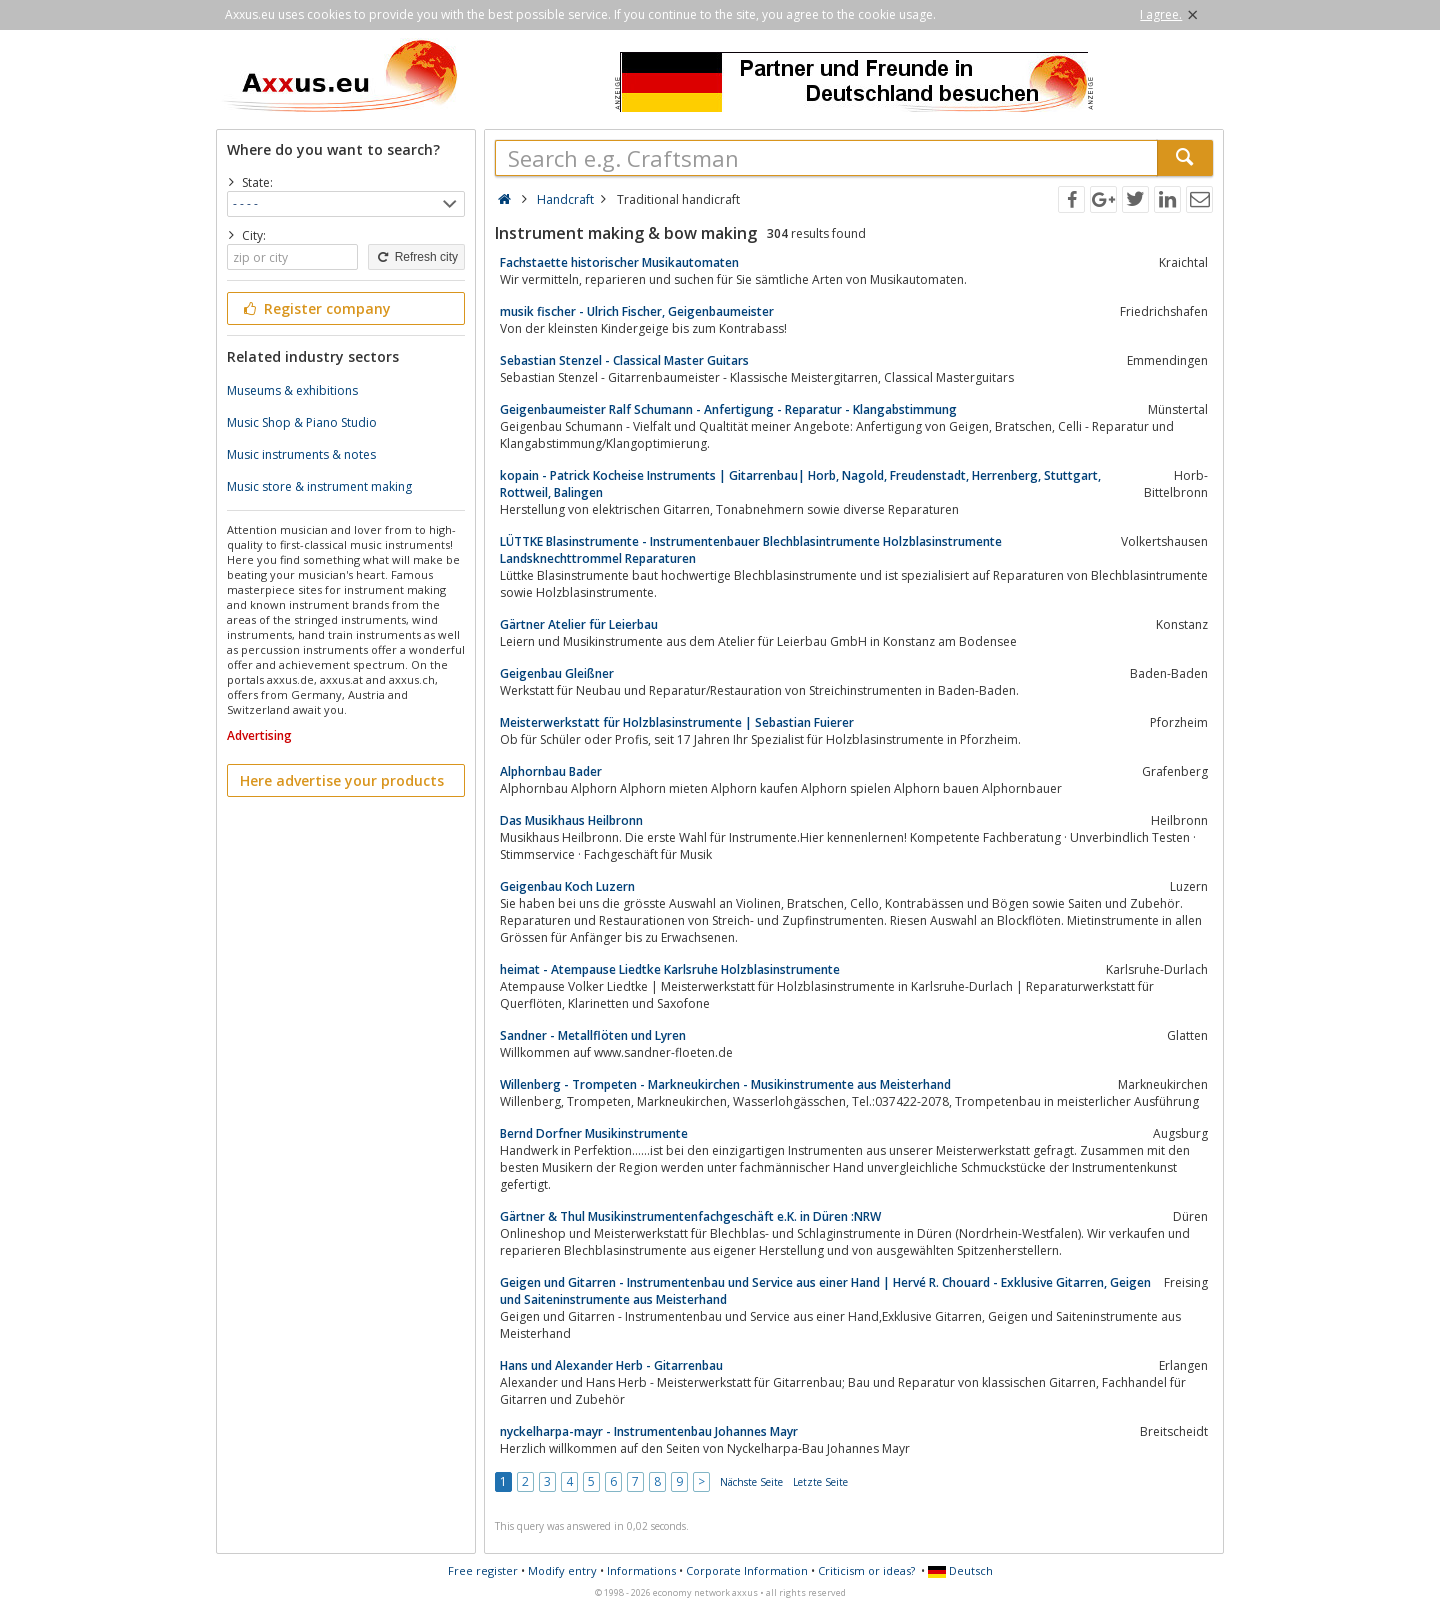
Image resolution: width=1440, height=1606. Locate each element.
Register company (315, 308)
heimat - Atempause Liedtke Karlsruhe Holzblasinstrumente (670, 969)
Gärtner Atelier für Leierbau (579, 624)
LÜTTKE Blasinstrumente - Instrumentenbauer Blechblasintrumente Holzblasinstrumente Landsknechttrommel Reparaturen (751, 550)
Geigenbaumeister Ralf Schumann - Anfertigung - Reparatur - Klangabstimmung (728, 409)
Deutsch (960, 1570)
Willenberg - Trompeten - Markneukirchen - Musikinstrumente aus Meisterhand (725, 1084)
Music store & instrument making (319, 486)
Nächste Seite (751, 1482)
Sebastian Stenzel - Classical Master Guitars (624, 360)
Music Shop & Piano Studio (302, 422)
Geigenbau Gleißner (557, 673)
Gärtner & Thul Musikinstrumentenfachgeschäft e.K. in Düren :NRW (690, 1216)
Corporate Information (747, 1570)
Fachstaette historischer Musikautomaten (619, 262)
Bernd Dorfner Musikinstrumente (594, 1133)
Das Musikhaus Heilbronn (571, 820)
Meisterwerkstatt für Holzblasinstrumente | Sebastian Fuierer (677, 722)
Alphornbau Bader (551, 771)
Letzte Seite (820, 1482)
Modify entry (562, 1570)
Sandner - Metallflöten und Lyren (593, 1035)
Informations (641, 1570)
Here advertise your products (342, 780)
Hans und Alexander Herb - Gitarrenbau (611, 1365)
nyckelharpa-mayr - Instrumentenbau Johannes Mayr (649, 1431)
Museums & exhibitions (292, 390)
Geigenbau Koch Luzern (567, 886)
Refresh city (416, 257)
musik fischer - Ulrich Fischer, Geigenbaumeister (637, 311)
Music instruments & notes (301, 454)
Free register (483, 1570)
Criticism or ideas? (866, 1570)
